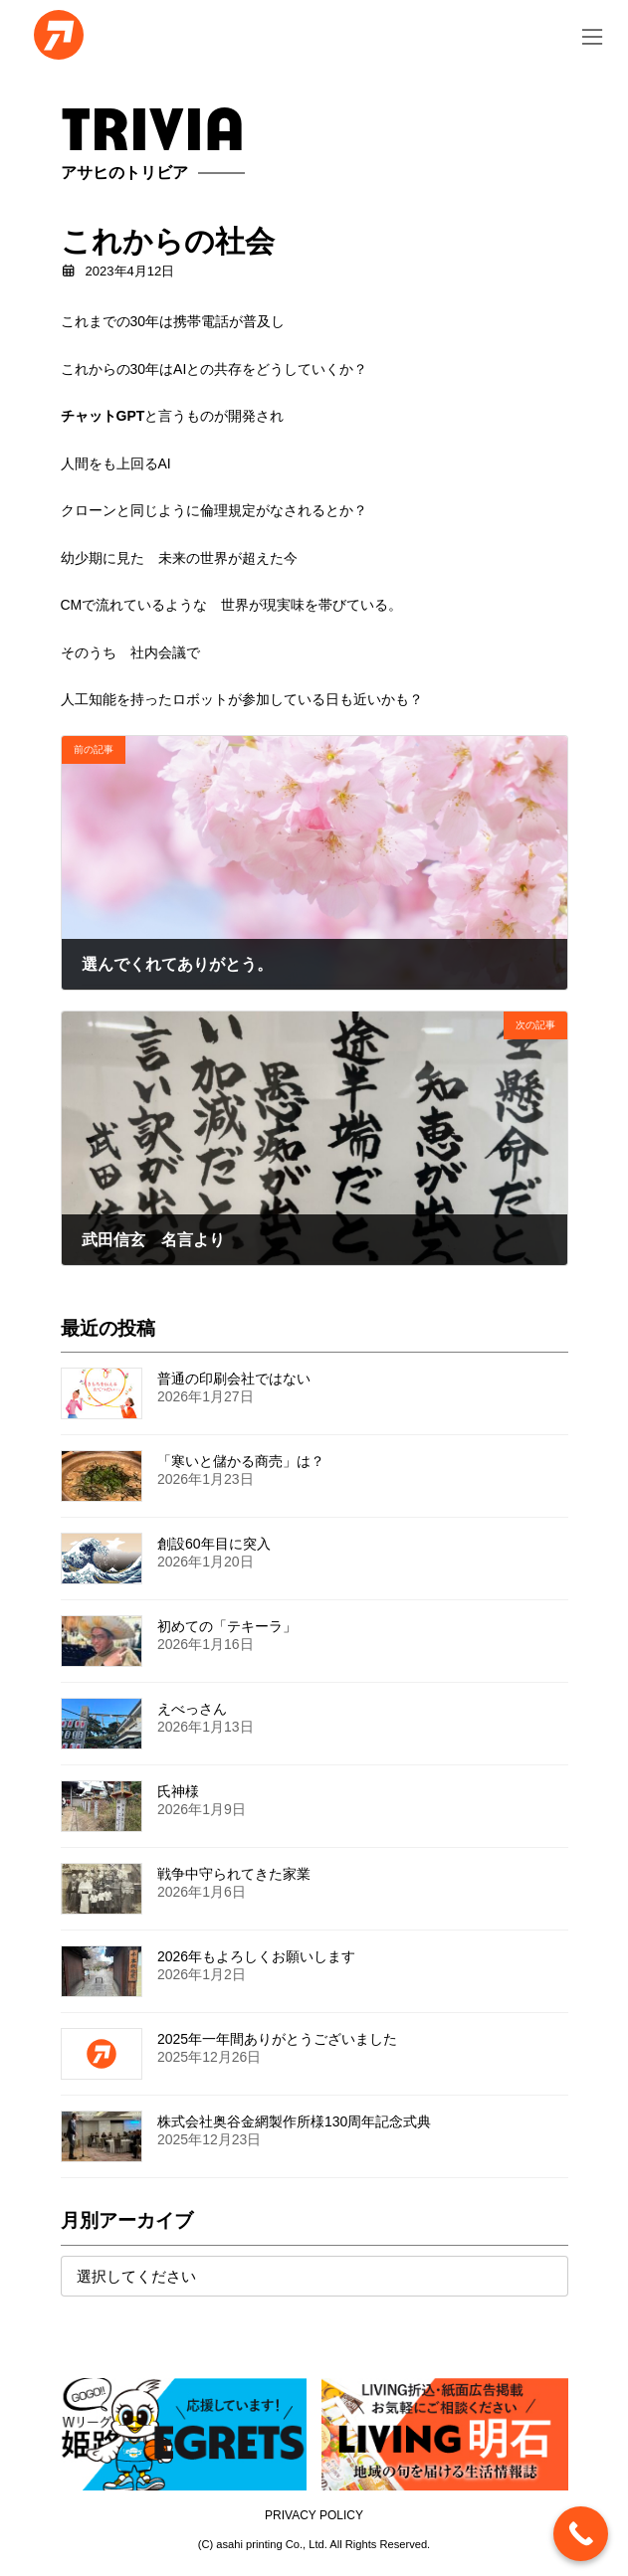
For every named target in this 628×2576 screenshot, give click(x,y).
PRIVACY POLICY (314, 2515)
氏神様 (178, 1791)
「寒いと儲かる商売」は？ (240, 1461)
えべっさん (192, 1709)
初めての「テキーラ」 (227, 1626)
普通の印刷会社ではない (234, 1378)
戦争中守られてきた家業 (234, 1874)
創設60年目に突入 (214, 1544)
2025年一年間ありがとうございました (277, 2039)
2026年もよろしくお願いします (256, 1956)
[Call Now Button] (580, 2533)
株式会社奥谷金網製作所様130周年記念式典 (294, 2121)
